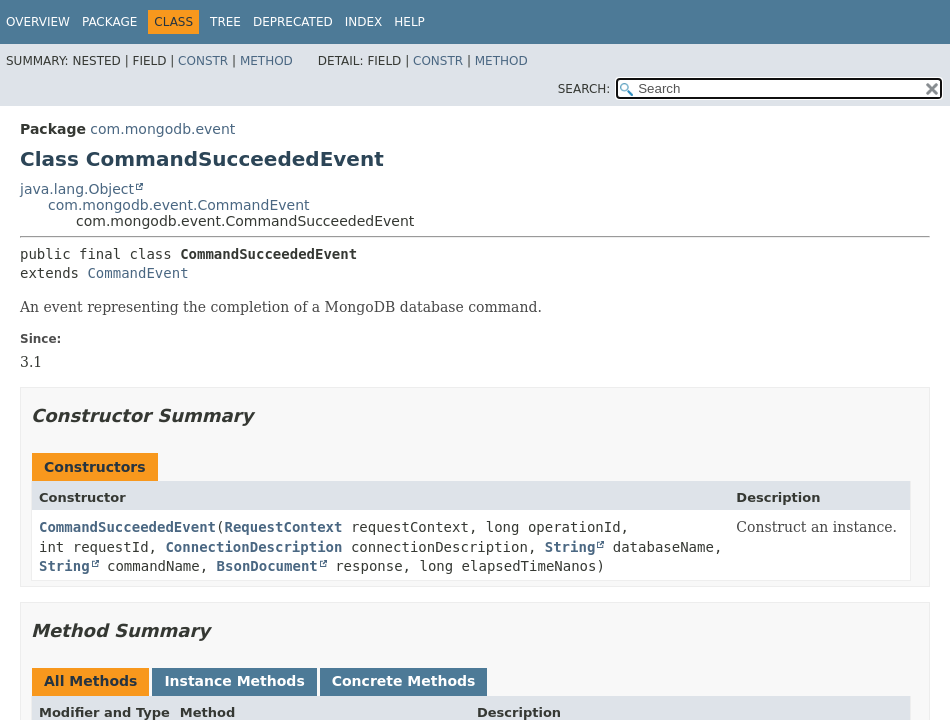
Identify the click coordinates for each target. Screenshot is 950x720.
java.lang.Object (77, 189)
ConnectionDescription (253, 547)
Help (409, 22)
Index (364, 22)
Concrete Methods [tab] (404, 681)
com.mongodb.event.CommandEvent (179, 205)
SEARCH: (584, 89)
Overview (38, 22)
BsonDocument (267, 566)
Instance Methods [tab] (234, 681)
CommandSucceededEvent (127, 527)
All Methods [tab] (90, 681)
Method (266, 61)
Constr (203, 61)
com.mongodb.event (162, 129)
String (570, 547)
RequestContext (283, 527)
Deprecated (293, 22)
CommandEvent (137, 273)
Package (109, 22)
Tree (225, 22)
